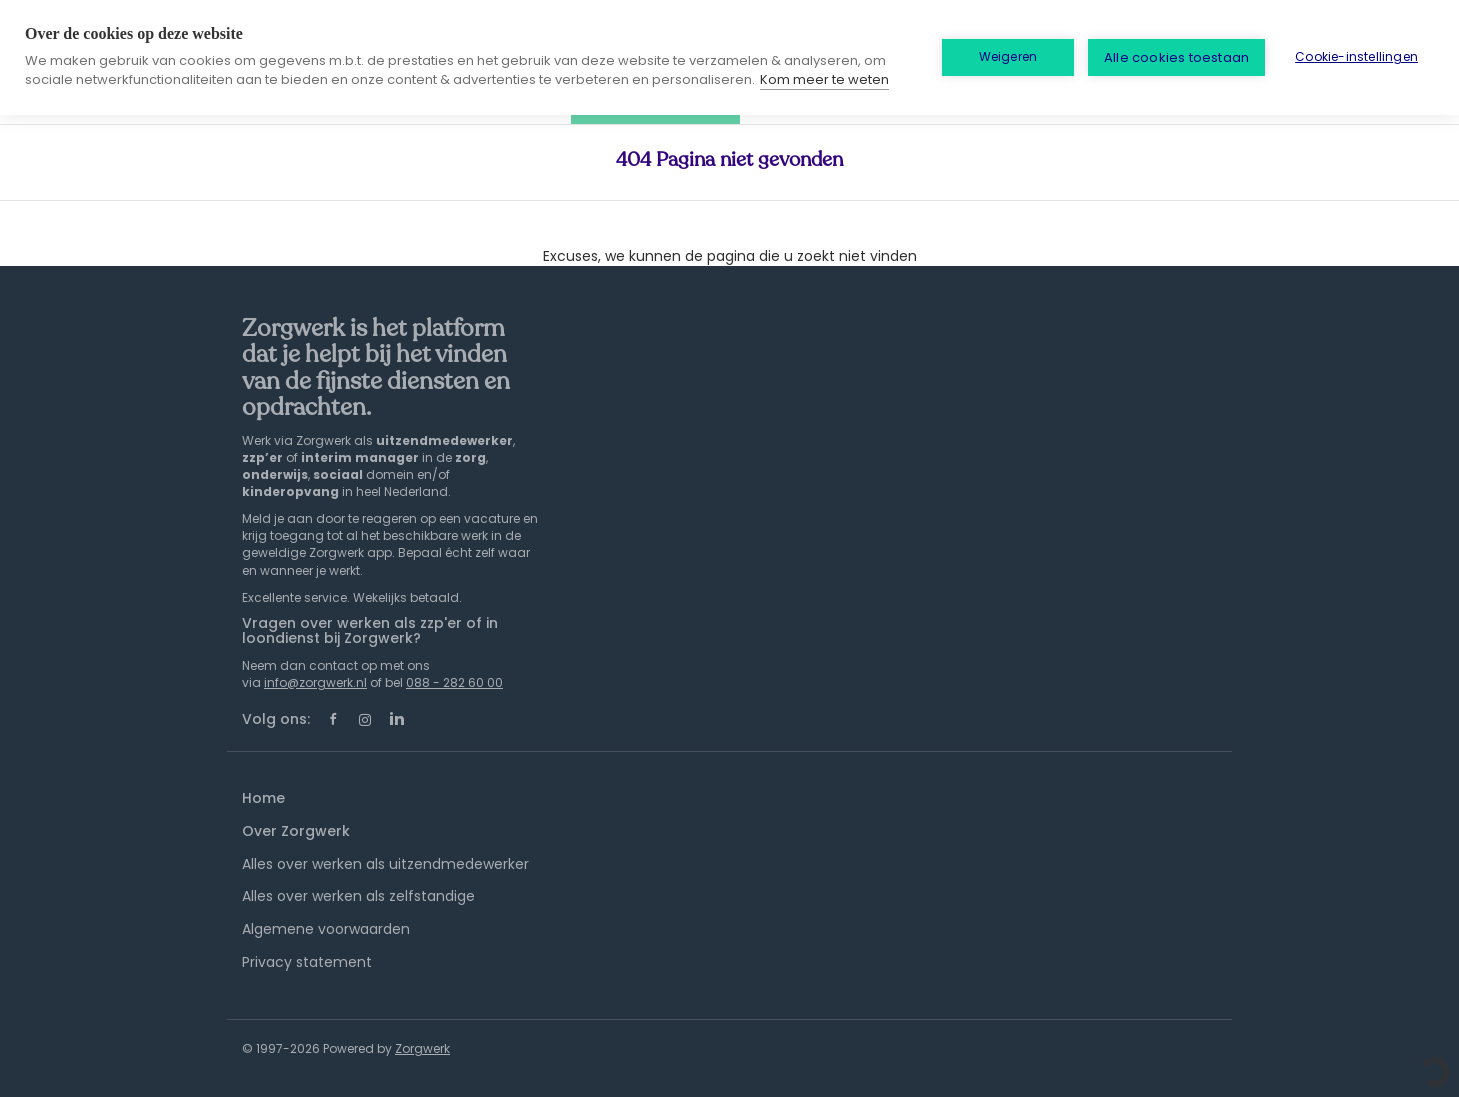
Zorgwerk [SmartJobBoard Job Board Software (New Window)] (422, 1048)
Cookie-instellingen (1356, 56)
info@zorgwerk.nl (315, 682)
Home (263, 798)
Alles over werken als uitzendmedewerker (385, 864)
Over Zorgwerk (296, 831)
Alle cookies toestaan (1176, 57)
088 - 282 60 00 (454, 682)
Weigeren (1008, 56)
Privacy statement (307, 962)
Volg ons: (276, 719)
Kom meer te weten (824, 79)
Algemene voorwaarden (326, 929)
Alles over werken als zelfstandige (358, 896)
